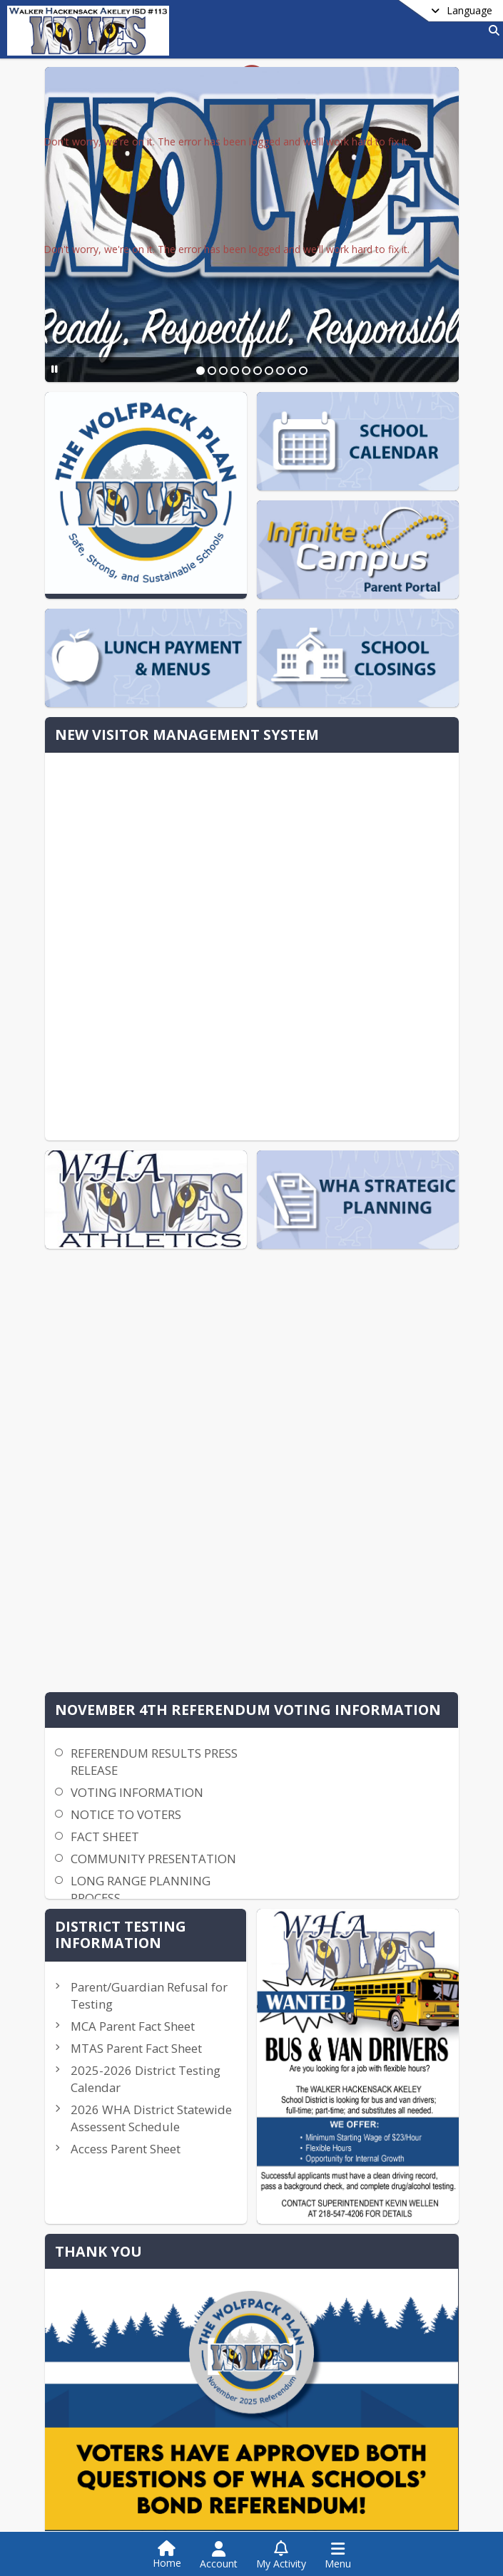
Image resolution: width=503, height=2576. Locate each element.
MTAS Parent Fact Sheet (396, 1334)
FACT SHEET (198, 1161)
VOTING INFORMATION (230, 1117)
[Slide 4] (234, 370)
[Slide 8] (279, 370)
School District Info (103, 2403)
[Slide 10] (302, 370)
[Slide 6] (257, 370)
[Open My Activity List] (281, 2555)
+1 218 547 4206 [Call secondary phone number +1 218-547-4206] (113, 2310)
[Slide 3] (222, 370)
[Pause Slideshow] (49, 369)
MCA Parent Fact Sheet (392, 1295)
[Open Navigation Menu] (338, 2555)
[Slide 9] (291, 370)
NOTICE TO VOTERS (219, 1139)
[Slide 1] (199, 370)
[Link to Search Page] (491, 30)
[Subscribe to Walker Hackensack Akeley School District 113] (329, 2404)
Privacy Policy (340, 2447)
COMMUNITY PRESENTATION (247, 1183)
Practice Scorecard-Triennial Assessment (393, 1618)
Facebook (331, 2426)
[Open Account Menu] (219, 2555)
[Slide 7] (268, 370)
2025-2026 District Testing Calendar (390, 1389)
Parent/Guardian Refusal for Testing (400, 1247)
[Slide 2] (211, 370)
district (83, 2383)
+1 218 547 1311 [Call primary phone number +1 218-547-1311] (113, 2288)
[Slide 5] (245, 370)
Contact (77, 2424)
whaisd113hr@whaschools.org (145, 2352)
